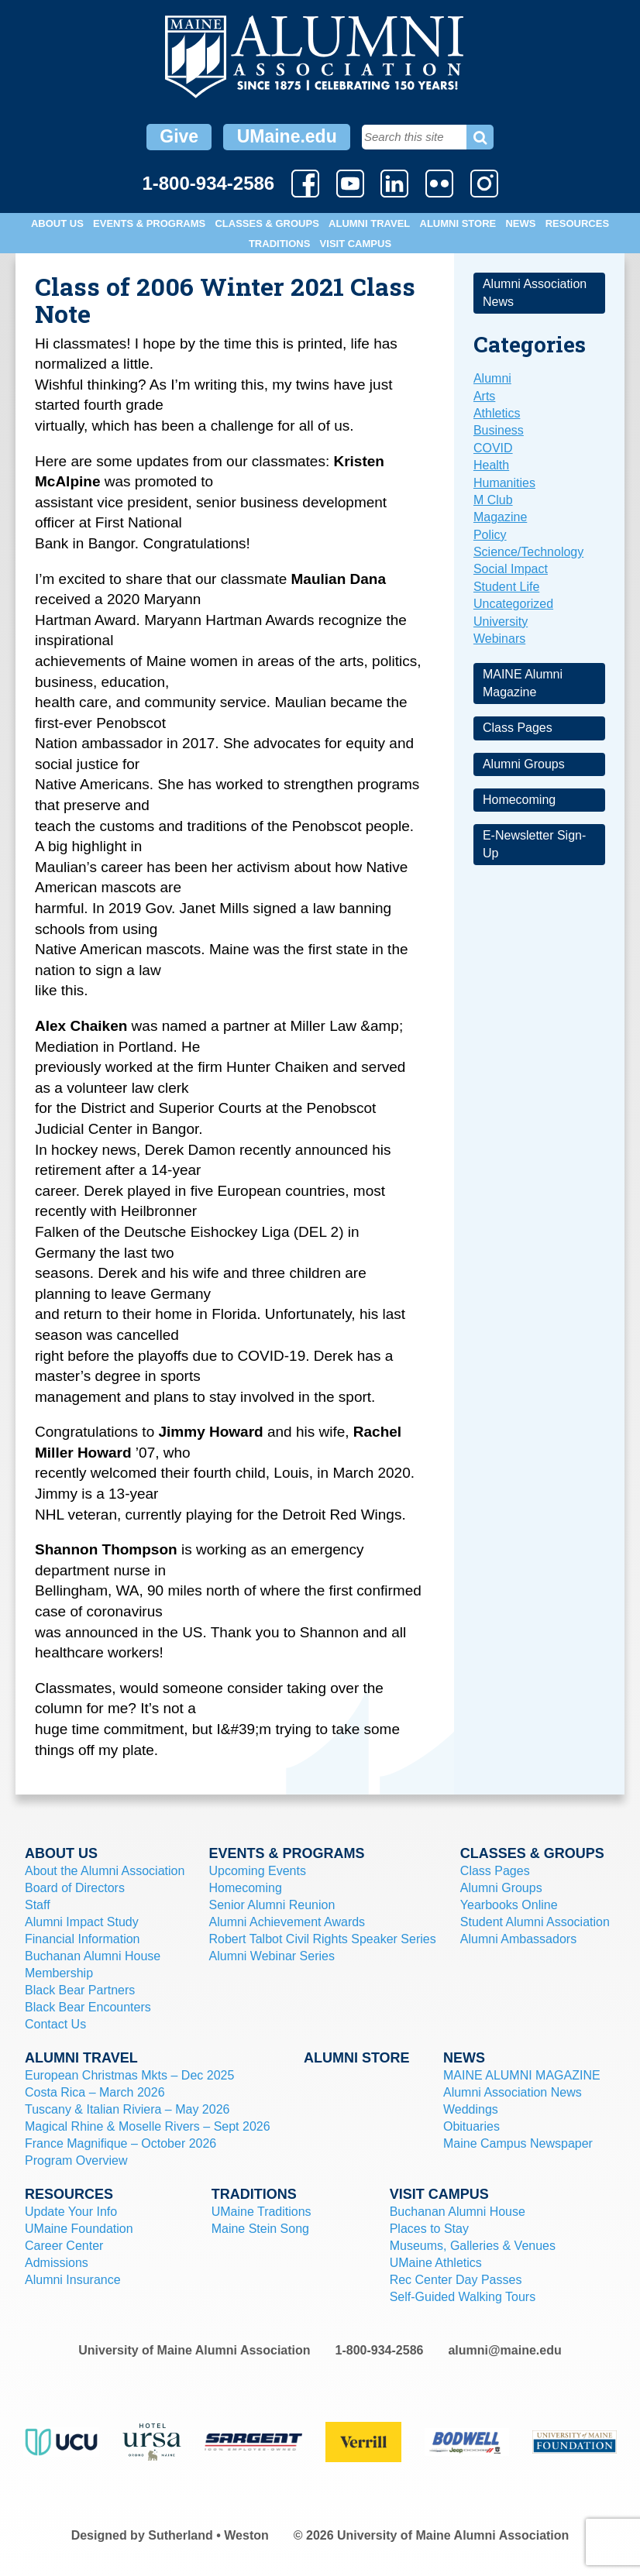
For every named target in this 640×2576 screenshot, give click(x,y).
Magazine (500, 517)
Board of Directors (75, 1887)
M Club (493, 500)
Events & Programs (149, 223)
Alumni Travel (369, 223)
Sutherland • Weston (208, 2535)
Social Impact (510, 568)
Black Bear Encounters (88, 2007)
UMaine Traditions (261, 2211)
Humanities (504, 482)
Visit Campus (355, 243)
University (500, 621)
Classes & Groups (266, 223)
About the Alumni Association (104, 1870)
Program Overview (76, 2160)
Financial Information (82, 1939)
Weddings (470, 2109)
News (520, 223)
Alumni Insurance (73, 2279)
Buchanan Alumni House (92, 1956)
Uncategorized (513, 603)
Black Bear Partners (80, 1990)
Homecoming (519, 799)
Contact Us (55, 2024)
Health (491, 465)
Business (498, 430)
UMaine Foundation (79, 2228)
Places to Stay (429, 2228)
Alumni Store (458, 223)
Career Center (64, 2245)
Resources (577, 223)
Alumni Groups (524, 764)
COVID (493, 448)
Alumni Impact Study (82, 1922)
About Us (57, 223)
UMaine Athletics (436, 2262)
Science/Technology (528, 551)
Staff (37, 1904)
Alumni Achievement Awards (287, 1922)
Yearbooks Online (509, 1904)
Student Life (506, 586)
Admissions (56, 2262)
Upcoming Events (257, 1870)
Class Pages (517, 727)
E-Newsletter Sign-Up (534, 844)
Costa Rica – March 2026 (95, 2092)
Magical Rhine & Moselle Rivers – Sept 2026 (147, 2126)
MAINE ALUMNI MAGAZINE (521, 2075)
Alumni (492, 378)
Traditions (279, 243)
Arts (484, 396)
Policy (490, 534)
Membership (59, 1973)
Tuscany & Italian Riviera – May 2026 (127, 2109)
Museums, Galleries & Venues (473, 2245)
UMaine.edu (287, 136)
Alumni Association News (535, 292)
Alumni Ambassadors (518, 1939)
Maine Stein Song (260, 2228)
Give (179, 136)
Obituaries (471, 2126)
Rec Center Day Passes (456, 2279)
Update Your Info (71, 2211)
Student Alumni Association (535, 1922)
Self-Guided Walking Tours (463, 2296)
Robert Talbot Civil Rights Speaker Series (322, 1939)
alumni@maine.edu (504, 2350)
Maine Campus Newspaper (518, 2143)
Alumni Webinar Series (272, 1956)
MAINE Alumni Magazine (523, 683)
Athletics (496, 413)
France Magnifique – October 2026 (120, 2143)
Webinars (499, 638)
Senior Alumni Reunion (272, 1904)
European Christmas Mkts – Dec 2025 (129, 2075)
